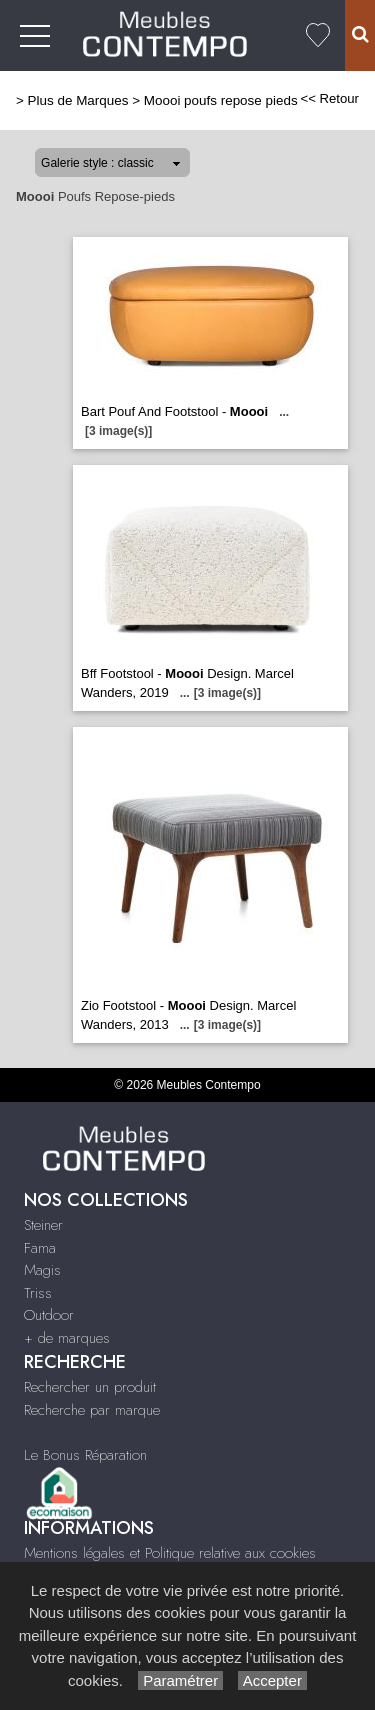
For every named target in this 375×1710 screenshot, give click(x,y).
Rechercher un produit (90, 1387)
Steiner (43, 1225)
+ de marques (67, 1338)
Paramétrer (180, 1680)
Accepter (272, 1680)
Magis (42, 1270)
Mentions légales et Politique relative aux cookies (170, 1553)
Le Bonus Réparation (85, 1455)
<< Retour (329, 98)
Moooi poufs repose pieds (221, 100)
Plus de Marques (78, 100)
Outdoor (49, 1315)
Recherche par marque (92, 1410)
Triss (38, 1293)
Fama (40, 1248)
